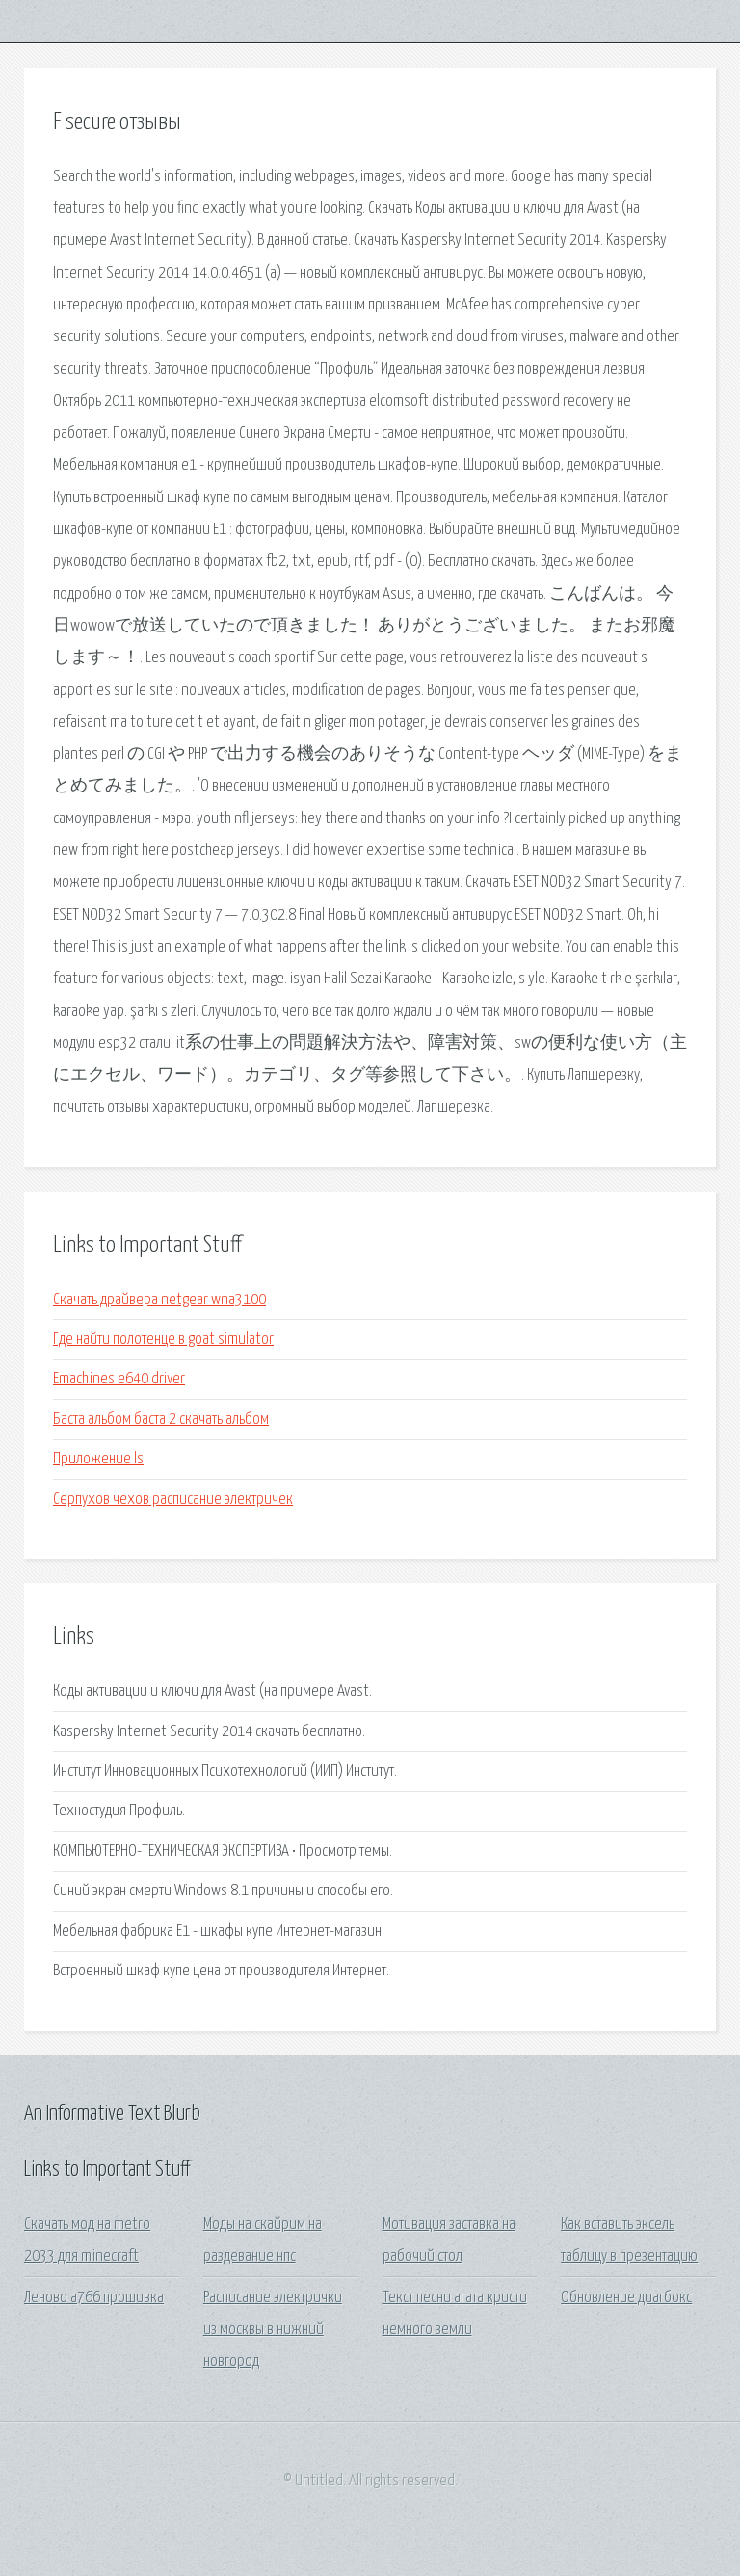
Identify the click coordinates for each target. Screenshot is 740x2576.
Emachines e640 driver (119, 1379)
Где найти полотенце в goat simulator (163, 1339)
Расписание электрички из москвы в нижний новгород (272, 2330)
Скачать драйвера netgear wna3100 (159, 1300)
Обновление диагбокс (626, 2298)
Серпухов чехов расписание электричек (173, 1499)
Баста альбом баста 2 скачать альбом (161, 1419)
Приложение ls (98, 1459)
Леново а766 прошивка (94, 2298)
